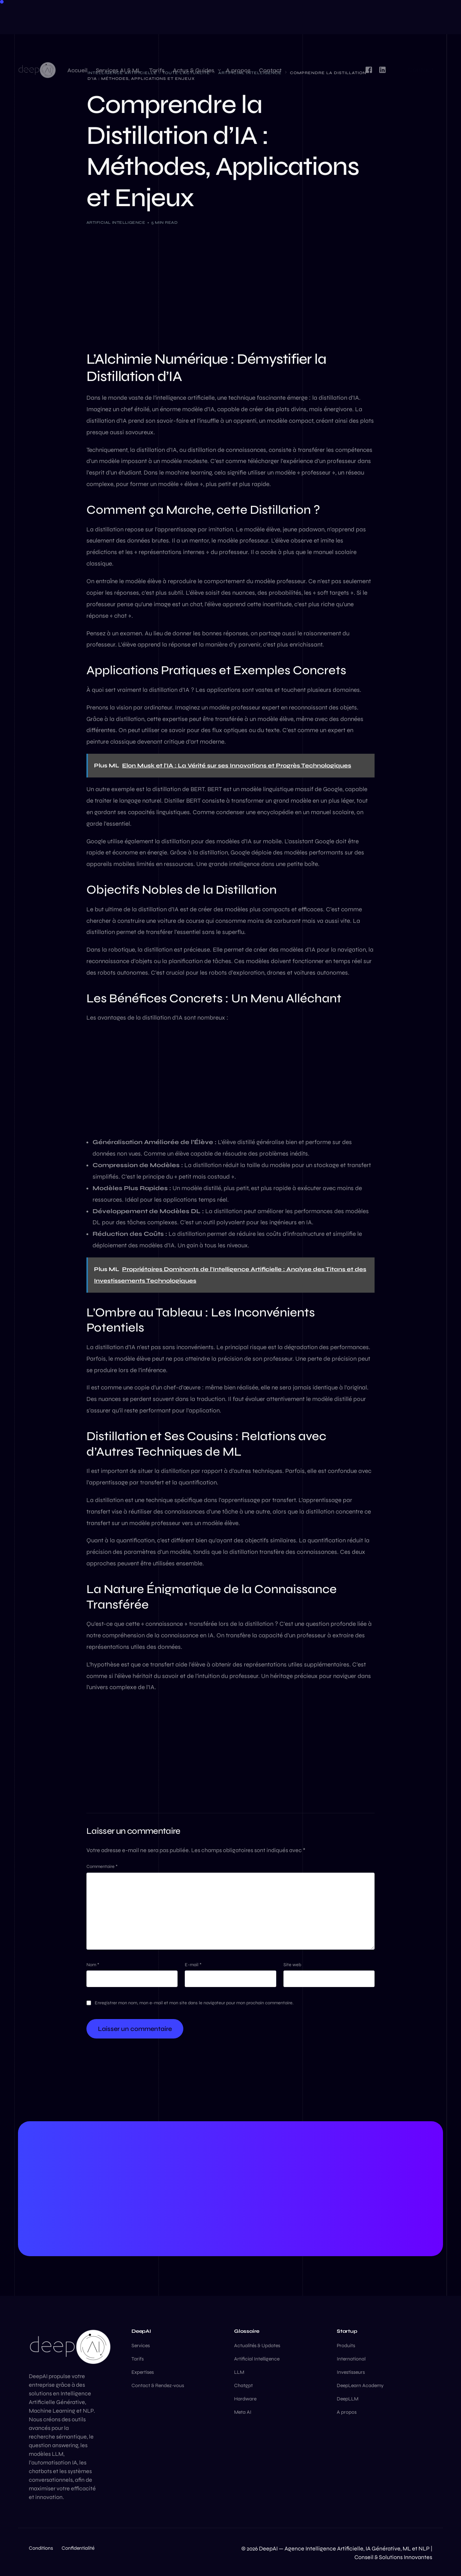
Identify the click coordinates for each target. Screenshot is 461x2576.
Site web (292, 1965)
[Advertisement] (230, 285)
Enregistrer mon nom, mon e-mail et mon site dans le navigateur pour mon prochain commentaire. (194, 2003)
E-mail (193, 1965)
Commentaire (102, 1866)
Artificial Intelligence (115, 222)
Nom (92, 1965)
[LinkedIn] (382, 16)
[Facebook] (369, 16)
